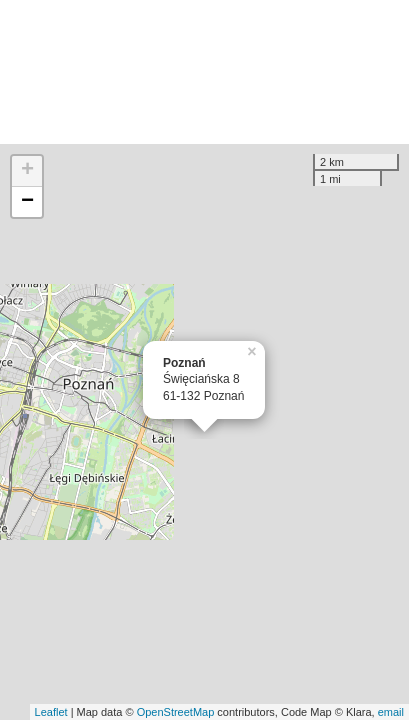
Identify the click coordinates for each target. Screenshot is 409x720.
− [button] (27, 202)
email (391, 712)
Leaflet (51, 712)
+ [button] (27, 171)
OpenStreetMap (176, 712)
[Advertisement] (204, 72)
